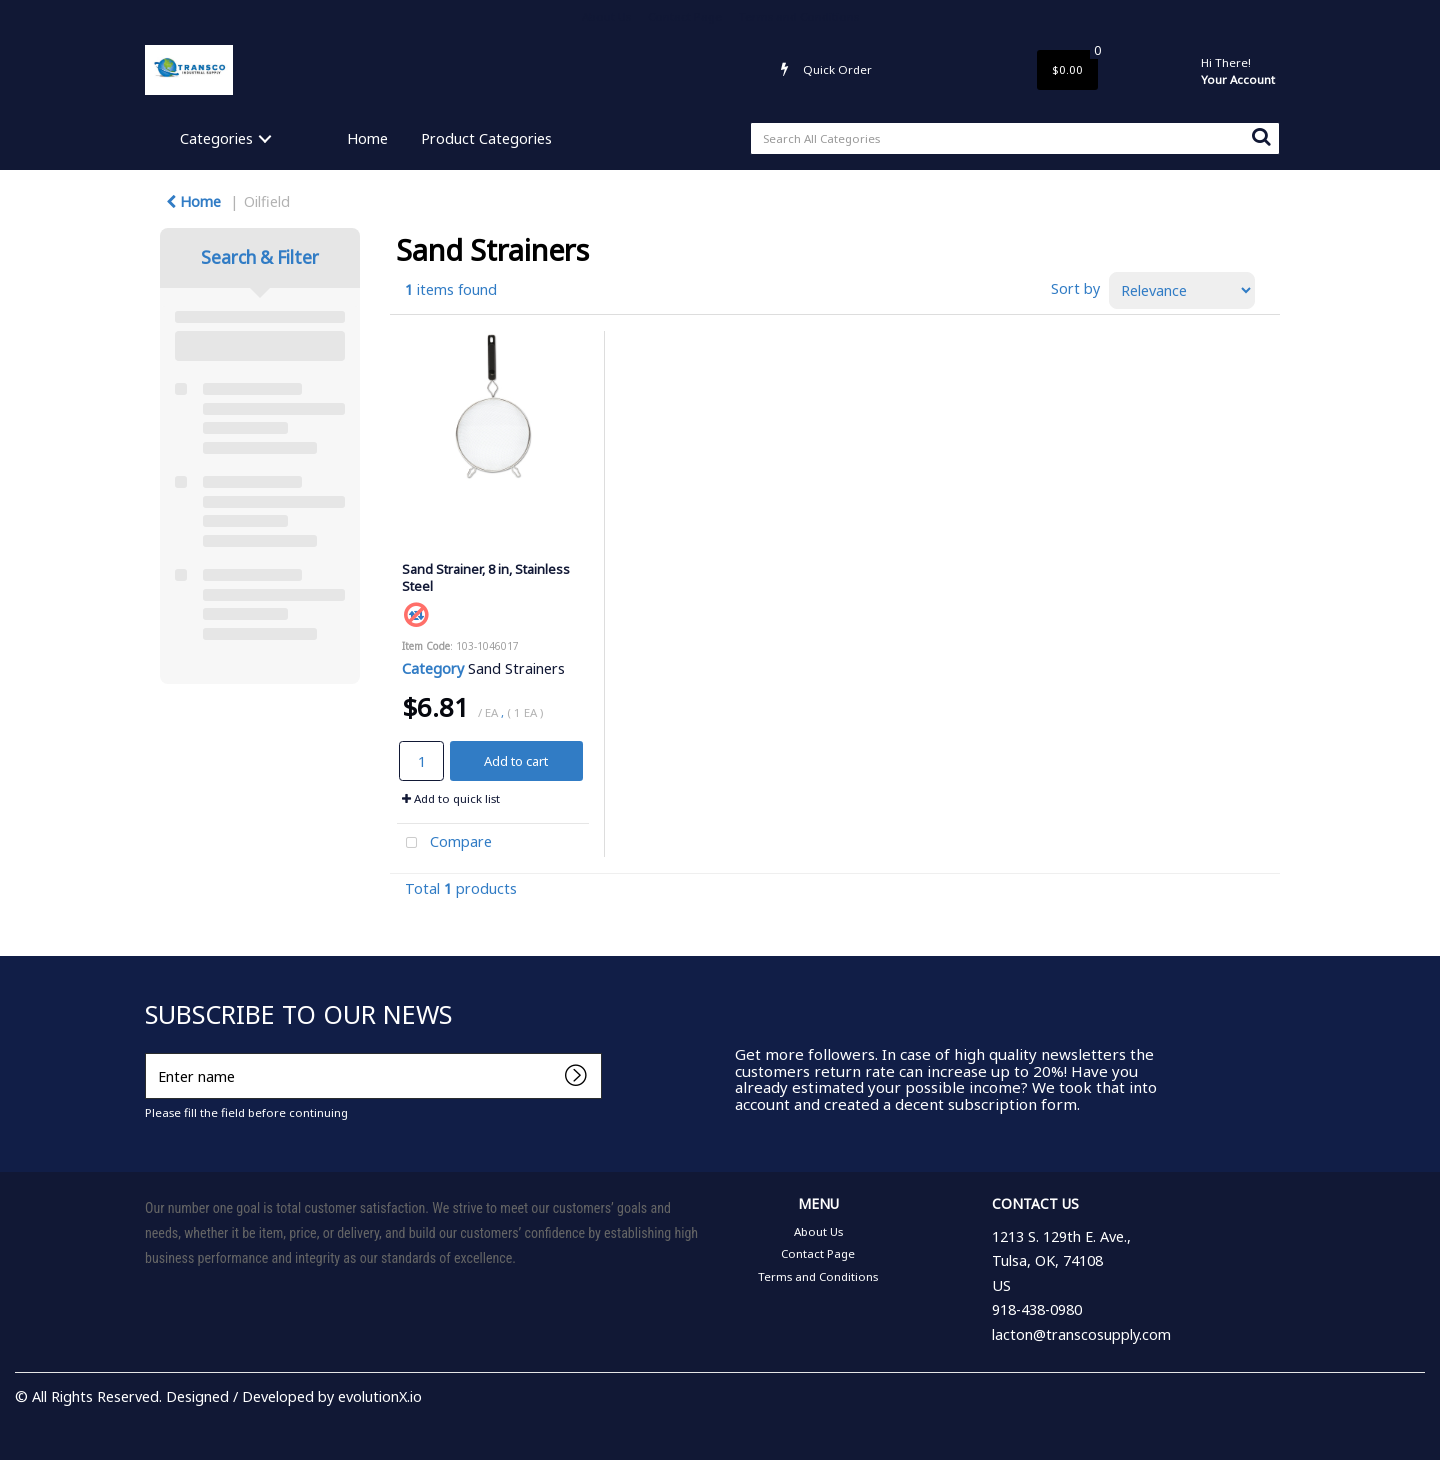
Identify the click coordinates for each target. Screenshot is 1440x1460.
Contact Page (685, 16)
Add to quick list (451, 798)
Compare (444, 843)
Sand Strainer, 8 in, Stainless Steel (486, 577)
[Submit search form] (1261, 136)
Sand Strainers (516, 668)
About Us (606, 16)
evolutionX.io (380, 1396)
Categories (216, 138)
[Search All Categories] (1015, 138)
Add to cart (516, 761)
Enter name (150, 1052)
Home (367, 138)
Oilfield (267, 201)
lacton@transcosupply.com (1081, 1334)
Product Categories (486, 138)
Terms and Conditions (799, 16)
